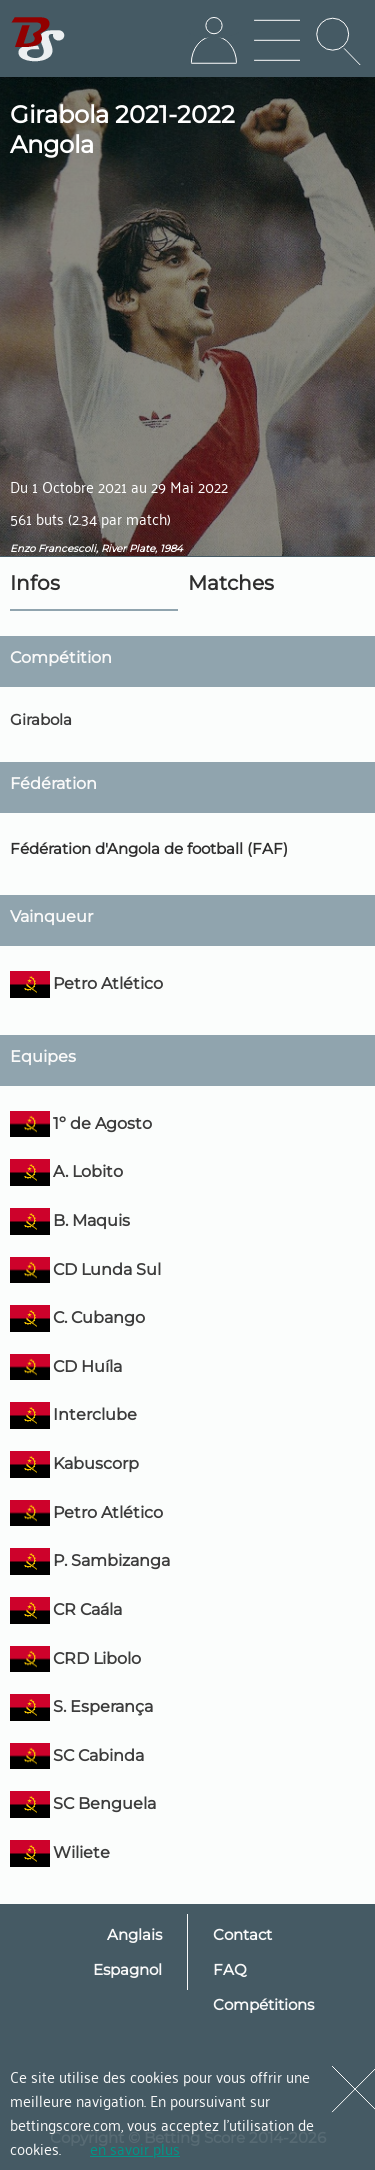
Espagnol (127, 1969)
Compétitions (263, 2004)
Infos (35, 583)
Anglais (134, 1934)
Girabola (41, 719)
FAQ (230, 1969)
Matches (231, 583)
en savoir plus (135, 2148)
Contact (242, 1934)
